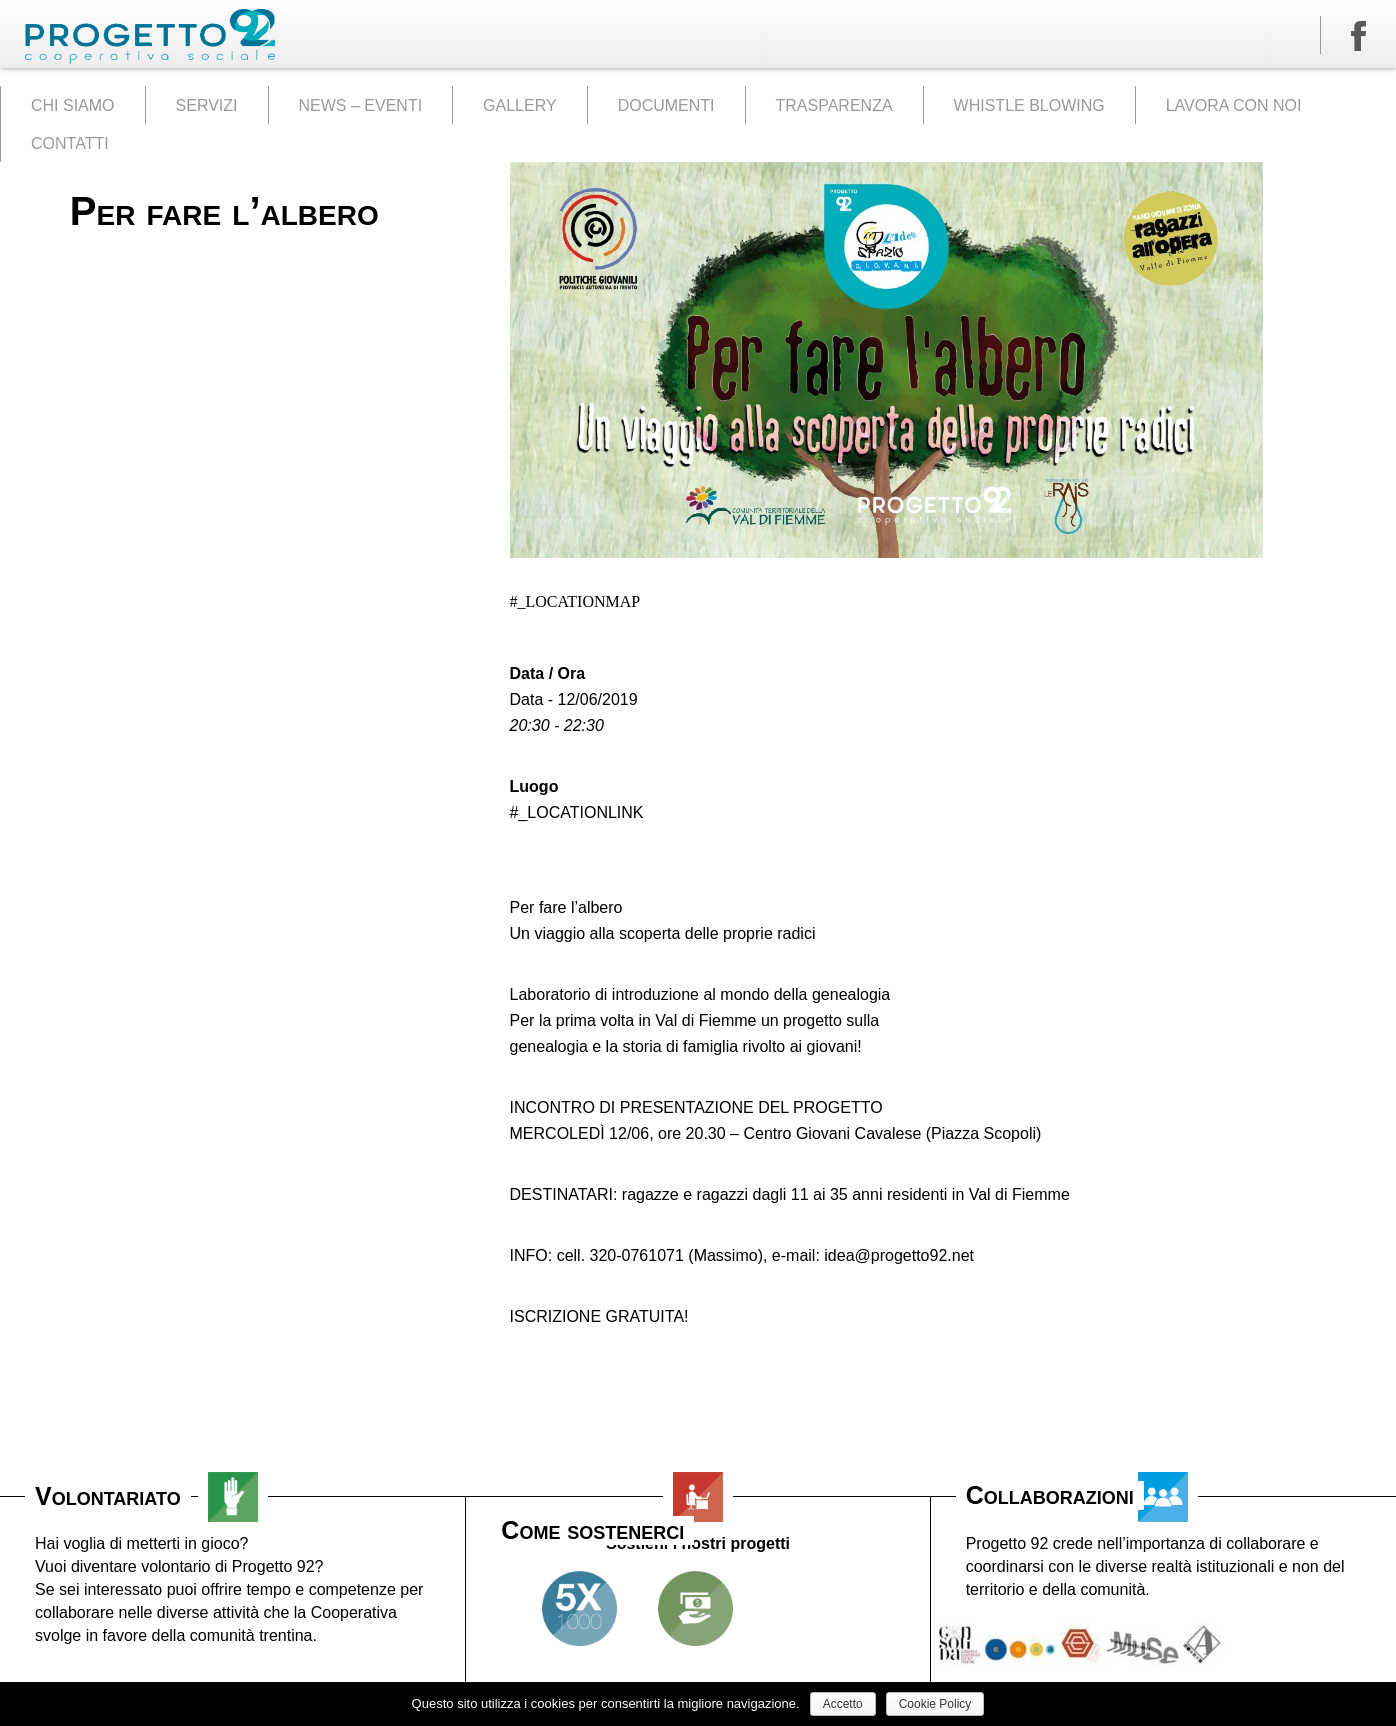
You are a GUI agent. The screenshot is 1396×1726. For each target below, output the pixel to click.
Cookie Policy (935, 1704)
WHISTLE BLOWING (1029, 105)
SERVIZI (207, 105)
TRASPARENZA (834, 105)
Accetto (843, 1704)
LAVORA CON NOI (1234, 105)
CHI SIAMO (73, 105)
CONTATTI (70, 143)
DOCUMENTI (666, 105)
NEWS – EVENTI (361, 105)
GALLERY (520, 105)
